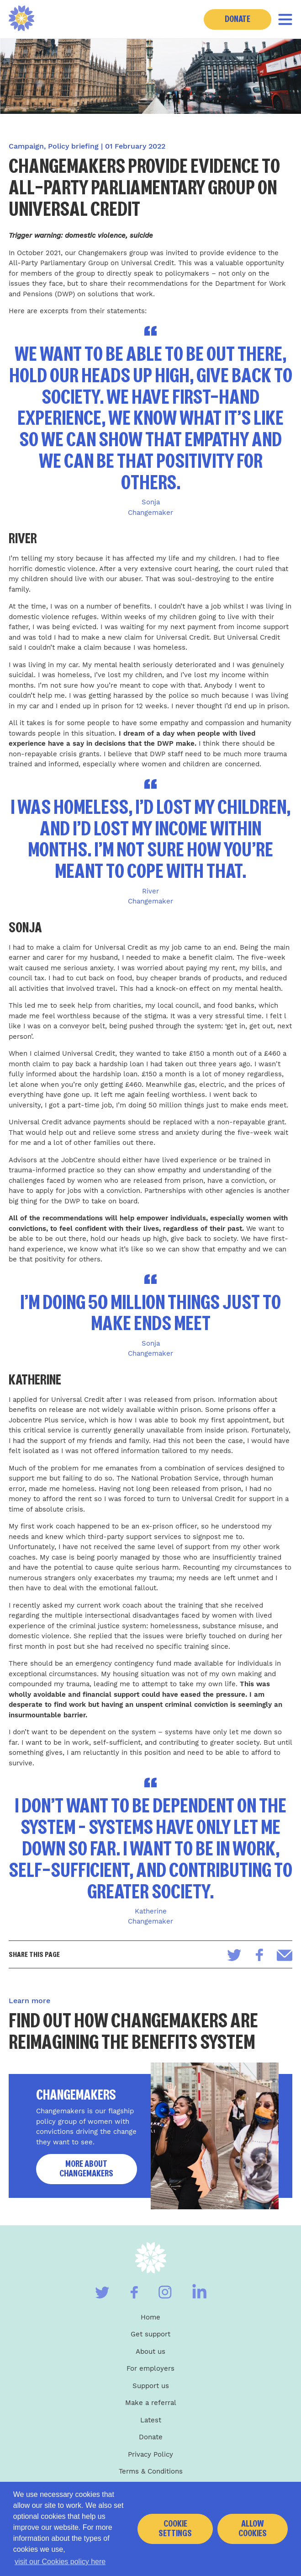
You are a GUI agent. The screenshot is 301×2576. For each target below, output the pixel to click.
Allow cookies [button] (252, 2528)
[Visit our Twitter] (102, 2292)
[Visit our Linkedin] (199, 2291)
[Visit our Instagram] (165, 2292)
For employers (150, 2368)
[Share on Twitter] (234, 1955)
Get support (150, 2334)
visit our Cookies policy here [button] (60, 2561)
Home (150, 2317)
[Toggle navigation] (285, 19)
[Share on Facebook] (259, 1955)
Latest (150, 2420)
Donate (237, 19)
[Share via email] (284, 1955)
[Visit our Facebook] (134, 2292)
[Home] (22, 19)
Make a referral (150, 2403)
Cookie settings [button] (175, 2528)
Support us (150, 2386)
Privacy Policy (150, 2454)
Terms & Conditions (151, 2471)
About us (150, 2351)
